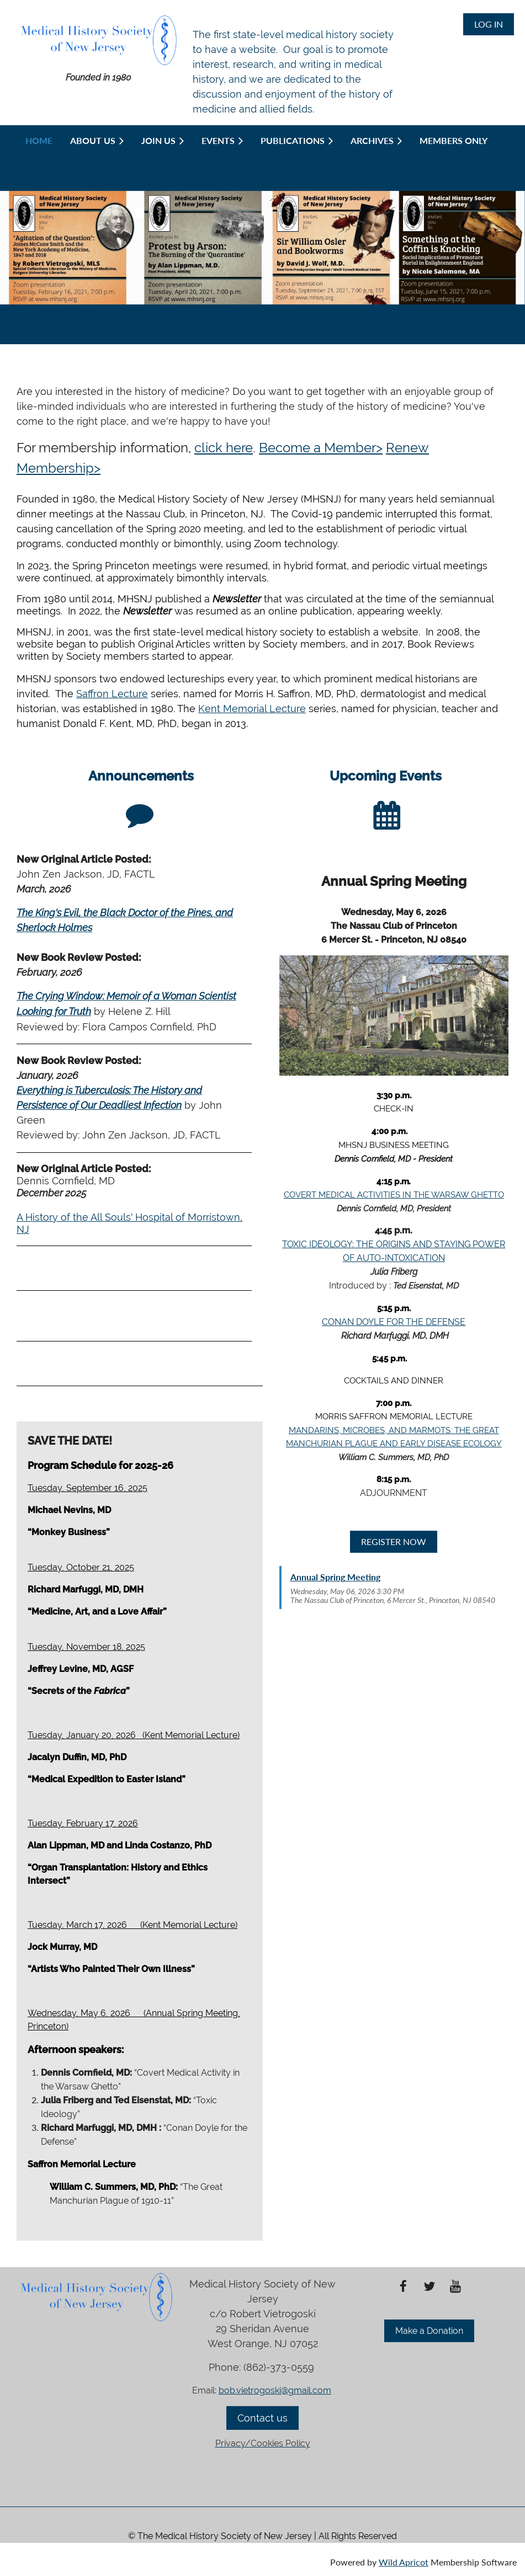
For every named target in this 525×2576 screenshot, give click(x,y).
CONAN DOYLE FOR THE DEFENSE (393, 1322)
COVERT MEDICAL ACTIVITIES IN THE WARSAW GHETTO (394, 1195)
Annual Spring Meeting (335, 1577)
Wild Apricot (403, 2562)
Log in (488, 24)
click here (223, 448)
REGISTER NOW (393, 1541)
